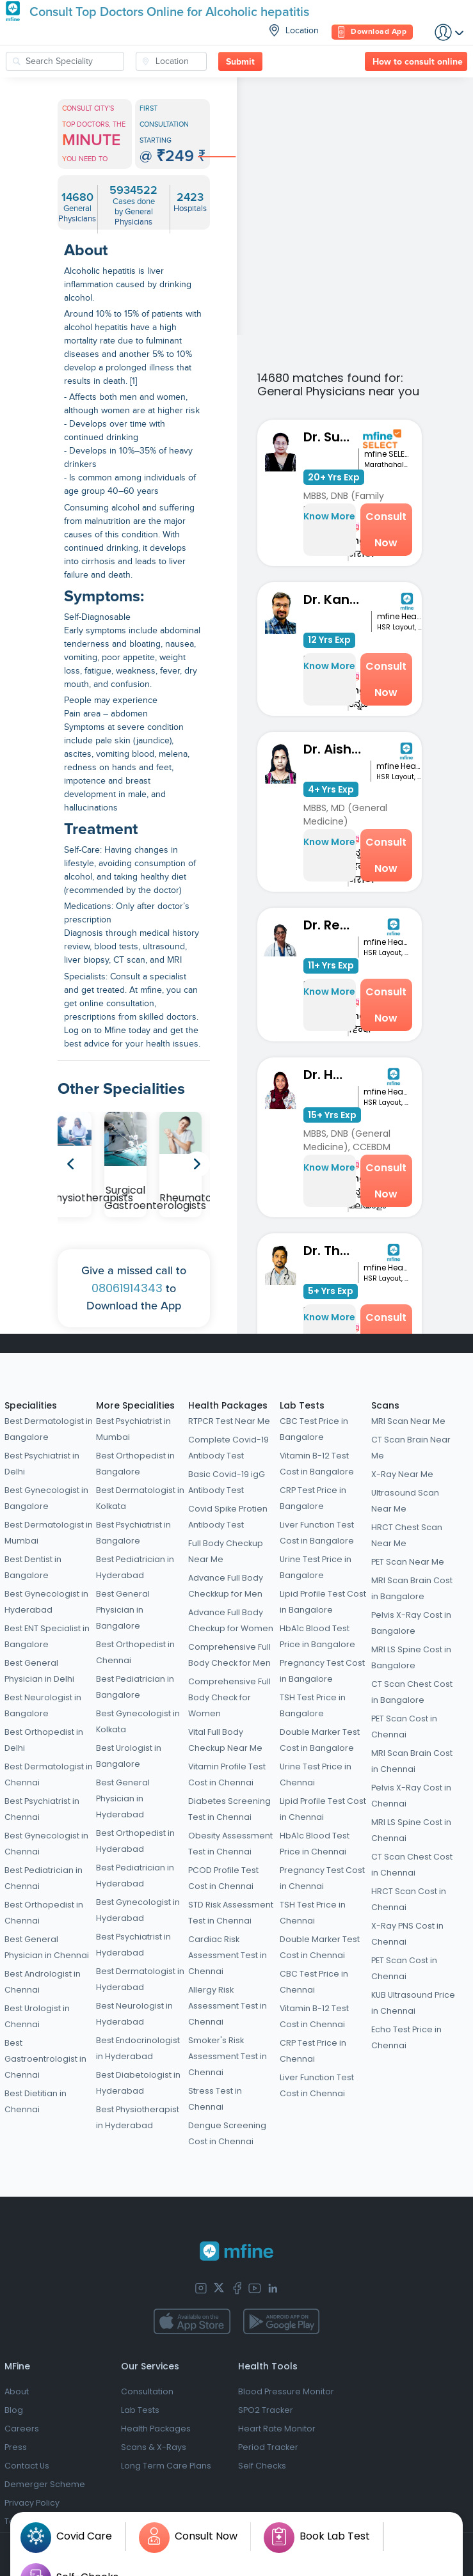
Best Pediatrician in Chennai (43, 1878)
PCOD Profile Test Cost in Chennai (223, 1878)
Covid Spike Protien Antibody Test (228, 1516)
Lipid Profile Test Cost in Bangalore (323, 1601)
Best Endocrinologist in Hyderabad (138, 2048)
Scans (385, 1405)
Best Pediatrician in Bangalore (135, 1686)
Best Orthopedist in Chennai (43, 1912)
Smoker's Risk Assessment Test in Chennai (227, 2056)
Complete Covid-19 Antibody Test (228, 1447)
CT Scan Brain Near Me (411, 1447)
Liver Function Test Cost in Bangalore (317, 1532)
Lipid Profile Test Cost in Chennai (323, 1809)
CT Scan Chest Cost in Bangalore (412, 1692)
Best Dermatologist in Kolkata (140, 1498)
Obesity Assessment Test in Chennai (230, 1843)
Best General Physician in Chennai (46, 1947)
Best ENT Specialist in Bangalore (47, 1636)
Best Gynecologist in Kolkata (138, 1721)
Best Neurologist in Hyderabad (134, 2013)
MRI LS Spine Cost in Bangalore (411, 1657)
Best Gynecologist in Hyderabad (46, 1601)
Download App (372, 32)
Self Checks (262, 2465)
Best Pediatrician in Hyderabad (135, 1567)
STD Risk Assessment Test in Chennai (230, 1912)
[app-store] (192, 2321)
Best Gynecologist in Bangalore (46, 1498)
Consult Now (385, 529)
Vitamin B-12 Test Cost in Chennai (314, 2016)
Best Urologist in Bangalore (128, 1755)
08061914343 (127, 1288)
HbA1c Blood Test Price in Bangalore (317, 1636)
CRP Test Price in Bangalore (313, 1498)
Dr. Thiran (330, 1250)
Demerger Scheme (44, 2484)
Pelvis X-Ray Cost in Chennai (411, 1795)
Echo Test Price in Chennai (406, 2037)
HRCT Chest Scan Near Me (406, 1535)
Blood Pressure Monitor (286, 2391)
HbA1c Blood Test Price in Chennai (314, 1843)
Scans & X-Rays (153, 2447)
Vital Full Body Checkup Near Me (225, 1740)
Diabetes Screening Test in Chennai (229, 1809)
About (16, 2391)
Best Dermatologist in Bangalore (48, 1429)
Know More (329, 516)
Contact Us (26, 2465)
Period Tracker (268, 2447)
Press (15, 2447)
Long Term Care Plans (166, 2465)
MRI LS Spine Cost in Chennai (411, 1830)
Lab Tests (302, 1405)
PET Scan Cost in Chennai (404, 1726)
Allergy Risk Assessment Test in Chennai (227, 2005)
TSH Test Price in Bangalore (313, 1705)
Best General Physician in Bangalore (123, 1609)
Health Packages (228, 1405)
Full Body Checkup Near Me (225, 1551)
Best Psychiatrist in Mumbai (133, 1429)
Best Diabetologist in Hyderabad (138, 2082)
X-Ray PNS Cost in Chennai (407, 1933)
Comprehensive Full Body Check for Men (229, 1654)
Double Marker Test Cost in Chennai (320, 1947)
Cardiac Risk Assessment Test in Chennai (227, 1955)
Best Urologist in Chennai (37, 2016)
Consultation (147, 2391)
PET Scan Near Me (407, 1561)
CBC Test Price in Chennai (314, 1981)
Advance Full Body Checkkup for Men (225, 1585)
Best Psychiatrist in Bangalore (133, 1532)
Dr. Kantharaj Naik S (337, 599)
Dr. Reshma (330, 925)
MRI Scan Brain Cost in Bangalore (412, 1588)
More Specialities (135, 1405)
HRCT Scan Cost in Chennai (408, 1899)
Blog (13, 2410)
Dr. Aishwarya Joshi (337, 749)
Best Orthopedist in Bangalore (135, 1463)
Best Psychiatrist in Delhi (41, 1463)
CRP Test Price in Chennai (313, 2050)
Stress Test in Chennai (215, 2098)
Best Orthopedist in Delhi (43, 1740)
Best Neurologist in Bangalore (42, 1705)
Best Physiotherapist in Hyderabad (137, 2117)
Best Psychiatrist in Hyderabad (133, 1944)
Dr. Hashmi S (330, 1074)
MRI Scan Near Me (408, 1421)
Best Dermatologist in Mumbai (48, 1532)
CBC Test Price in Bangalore (314, 1429)
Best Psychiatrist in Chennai (41, 1809)
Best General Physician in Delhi (39, 1670)
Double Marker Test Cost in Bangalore (320, 1740)
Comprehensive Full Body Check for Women (229, 1697)
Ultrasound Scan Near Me (405, 1500)
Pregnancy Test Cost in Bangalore (322, 1670)
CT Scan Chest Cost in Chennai (412, 1864)
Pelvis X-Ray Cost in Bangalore (411, 1622)
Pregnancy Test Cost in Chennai (322, 1878)
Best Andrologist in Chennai (42, 1981)
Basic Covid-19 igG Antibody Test (226, 1482)
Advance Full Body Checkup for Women (230, 1620)
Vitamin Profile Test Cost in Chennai (227, 1774)
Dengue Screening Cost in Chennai (227, 2133)
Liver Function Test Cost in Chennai (317, 2085)
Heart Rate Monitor (277, 2428)
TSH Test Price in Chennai (313, 1912)
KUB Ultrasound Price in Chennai (413, 2002)
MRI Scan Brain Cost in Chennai (412, 1761)
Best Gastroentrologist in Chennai (45, 2058)
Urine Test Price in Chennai (315, 1774)
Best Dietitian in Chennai (35, 2101)
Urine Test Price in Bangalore (315, 1567)
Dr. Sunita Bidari (330, 437)
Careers (21, 2428)
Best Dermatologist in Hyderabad (140, 1979)
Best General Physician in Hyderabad (123, 1798)
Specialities (30, 1405)
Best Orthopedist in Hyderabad (135, 1841)
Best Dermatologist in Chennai (48, 1774)
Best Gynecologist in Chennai (46, 1843)
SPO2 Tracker (265, 2410)
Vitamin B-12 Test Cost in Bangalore (317, 1463)
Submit (240, 62)
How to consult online (418, 62)
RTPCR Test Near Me (229, 1421)
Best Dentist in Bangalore (32, 1567)
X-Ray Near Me (402, 1474)
